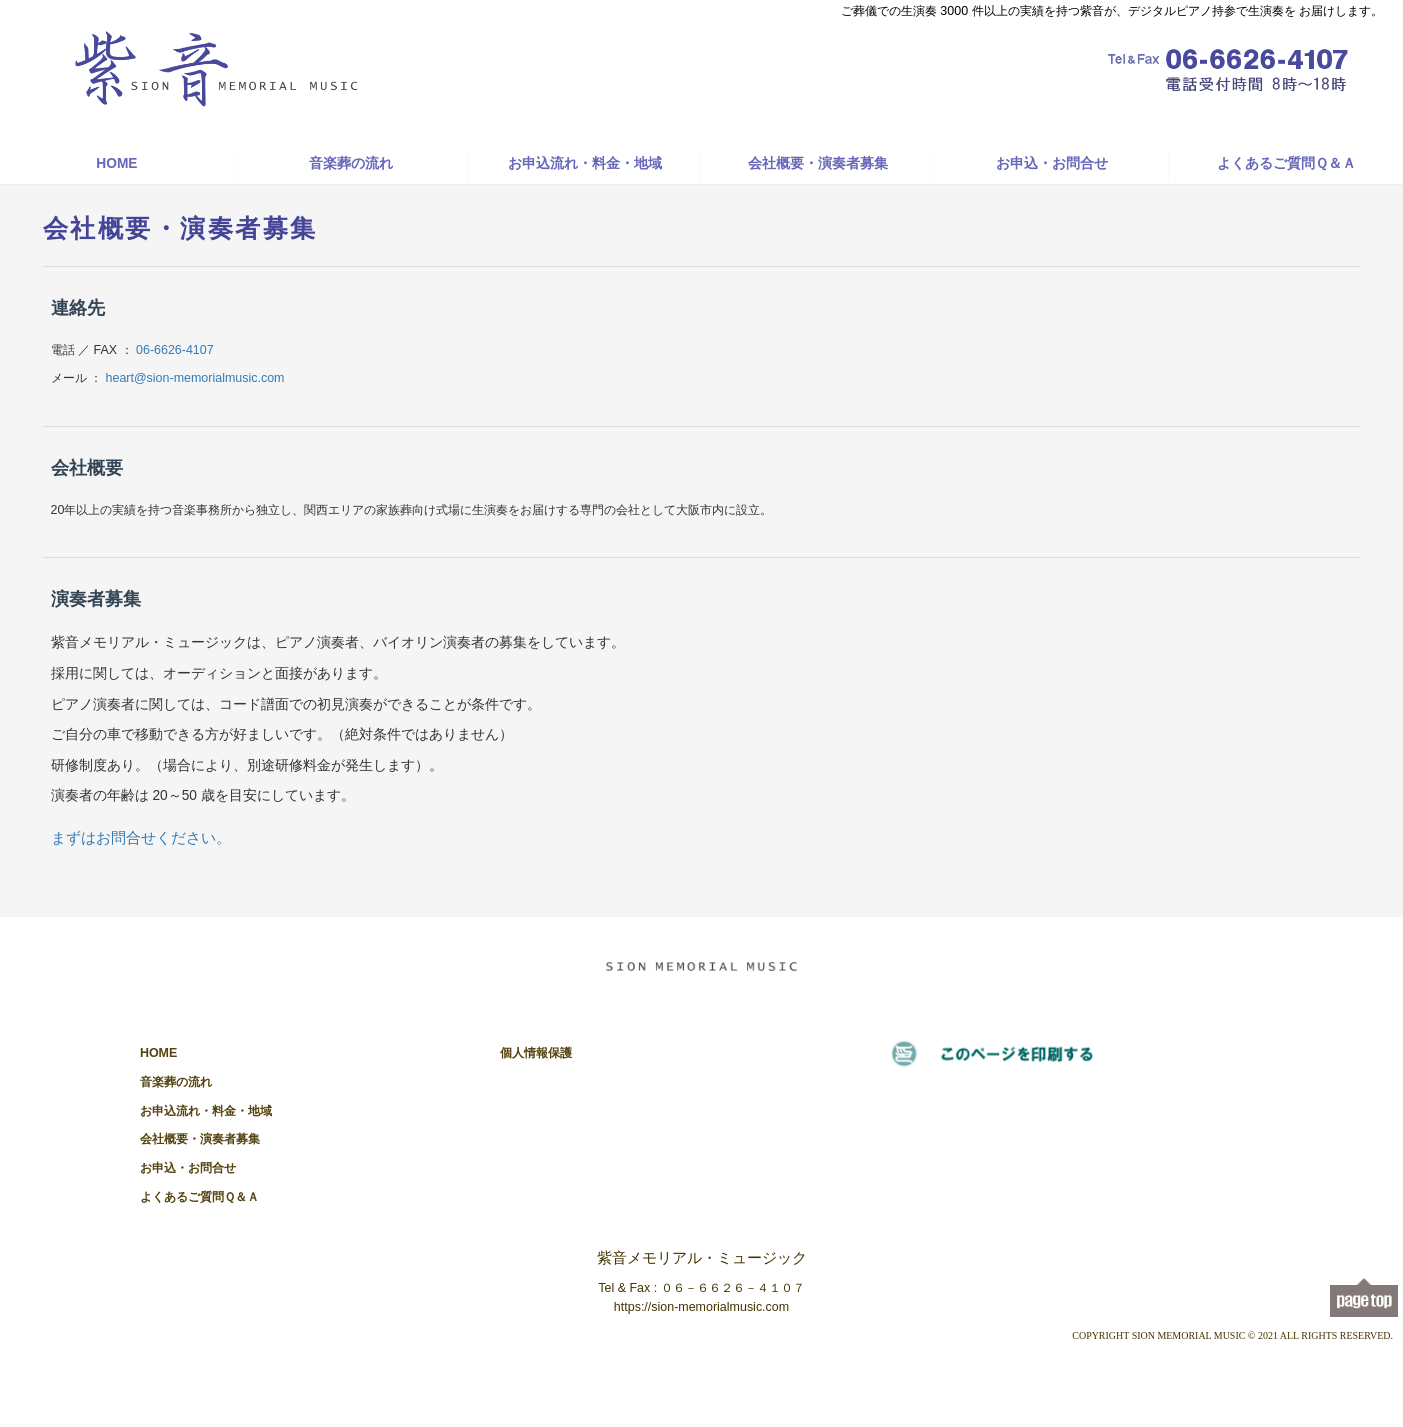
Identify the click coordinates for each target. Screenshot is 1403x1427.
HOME (116, 163)
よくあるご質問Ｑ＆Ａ (1286, 163)
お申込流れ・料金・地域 (585, 163)
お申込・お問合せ (1052, 163)
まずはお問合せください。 (141, 837)
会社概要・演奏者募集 (818, 163)
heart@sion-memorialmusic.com (195, 378)
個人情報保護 (536, 1053)
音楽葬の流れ (351, 163)
